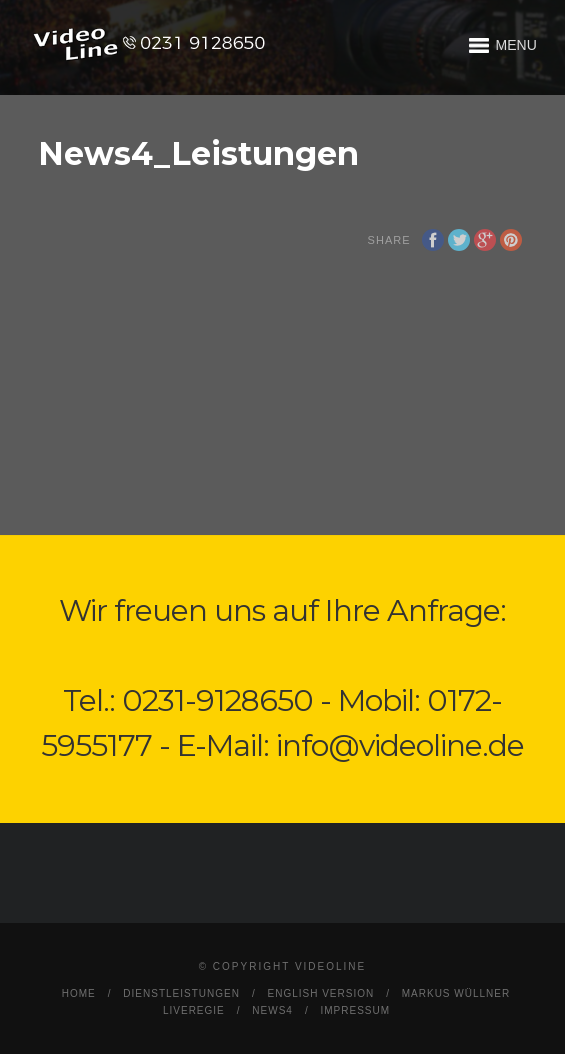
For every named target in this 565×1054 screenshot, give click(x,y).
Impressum (355, 1010)
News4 (272, 1010)
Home (79, 993)
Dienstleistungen (181, 993)
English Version (320, 993)
